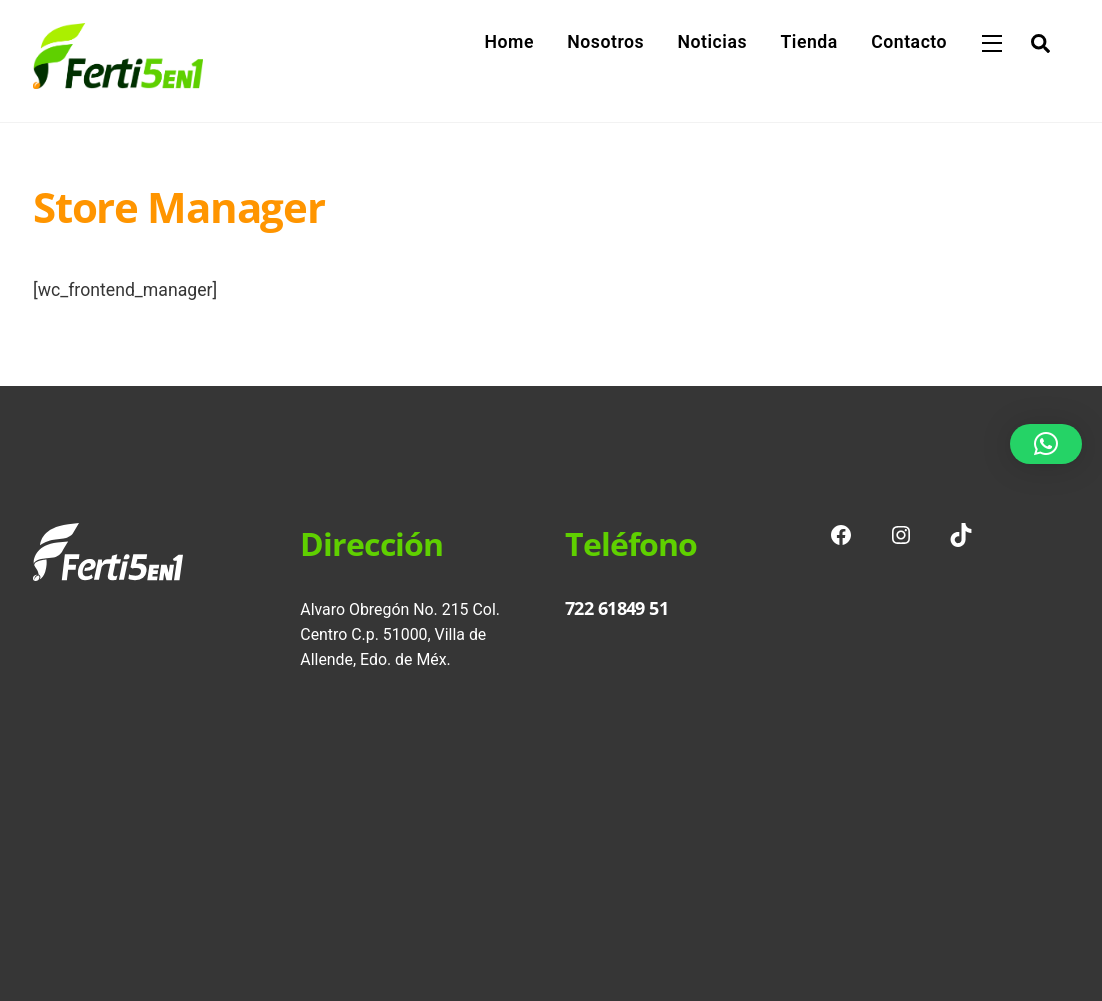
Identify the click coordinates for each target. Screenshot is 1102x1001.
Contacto (909, 42)
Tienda (808, 42)
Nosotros (605, 42)
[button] (1046, 444)
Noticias (712, 42)
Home (508, 42)
